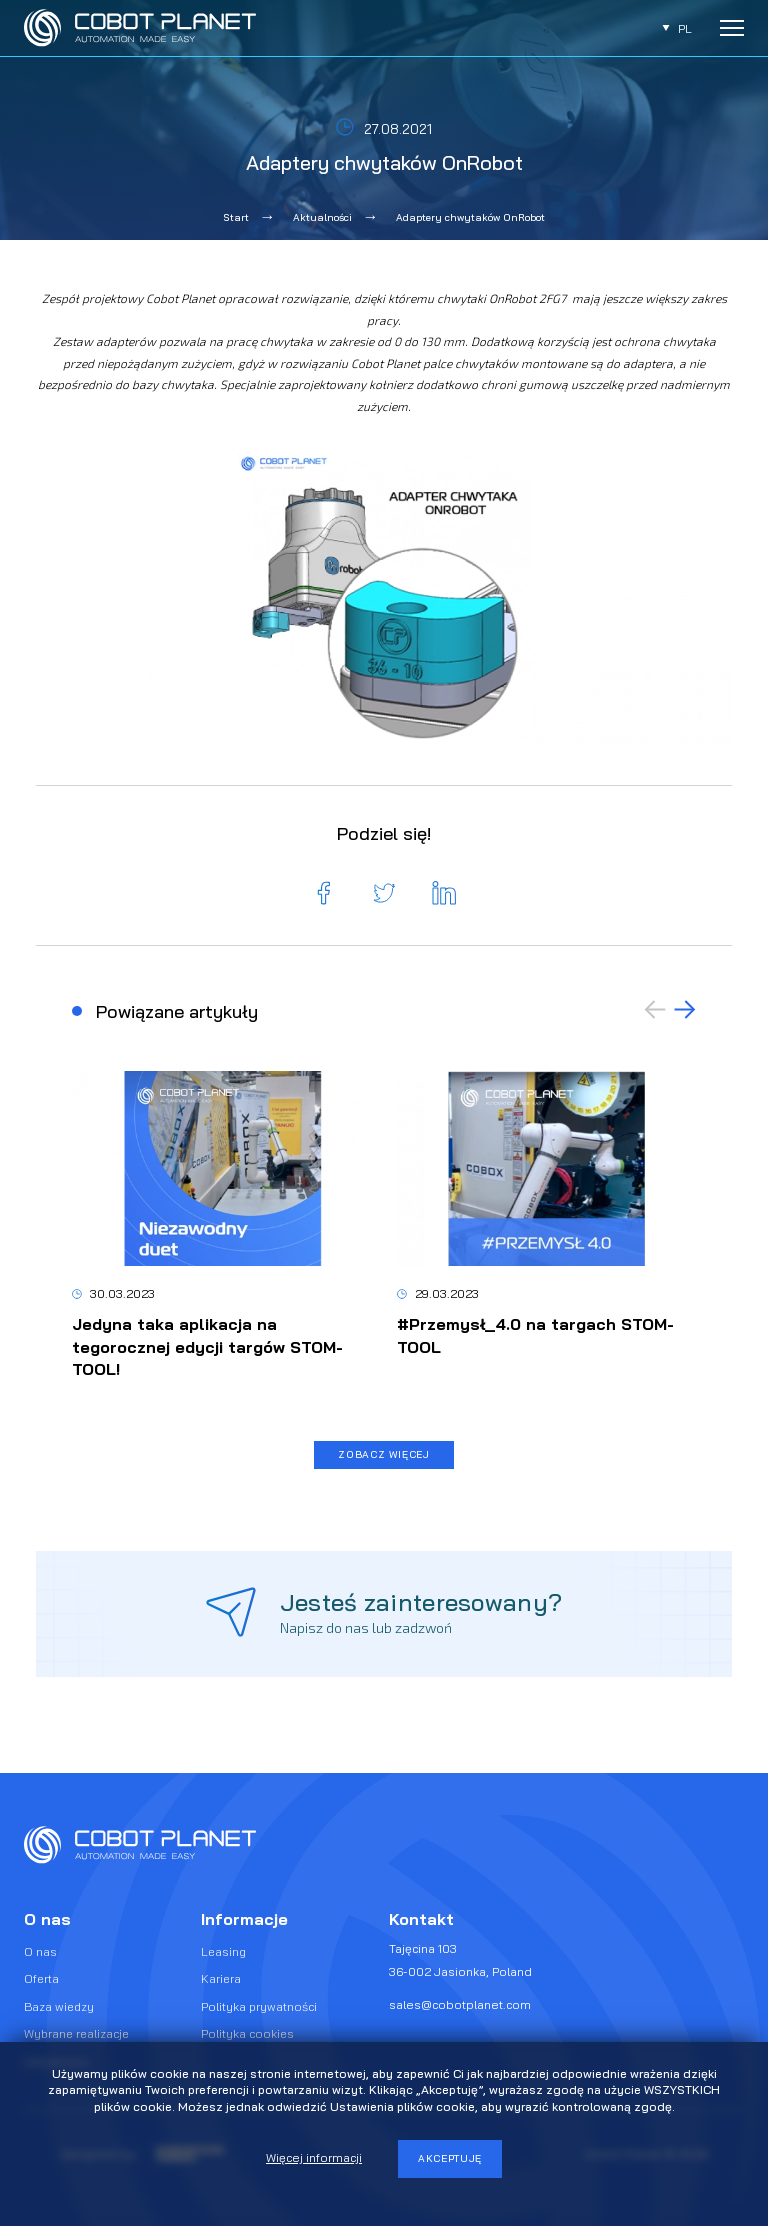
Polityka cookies (247, 2033)
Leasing (223, 1951)
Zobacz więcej (383, 1454)
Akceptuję (450, 2158)
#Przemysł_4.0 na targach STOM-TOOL (535, 1335)
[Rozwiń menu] (732, 28)
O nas (40, 1951)
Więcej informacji (314, 2157)
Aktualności (322, 217)
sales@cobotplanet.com (460, 2004)
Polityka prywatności (259, 2006)
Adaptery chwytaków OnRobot (470, 217)
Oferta (41, 1978)
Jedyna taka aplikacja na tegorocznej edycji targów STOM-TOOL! (207, 1346)
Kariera (221, 1978)
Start (236, 217)
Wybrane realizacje (76, 2033)
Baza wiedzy (59, 2006)
